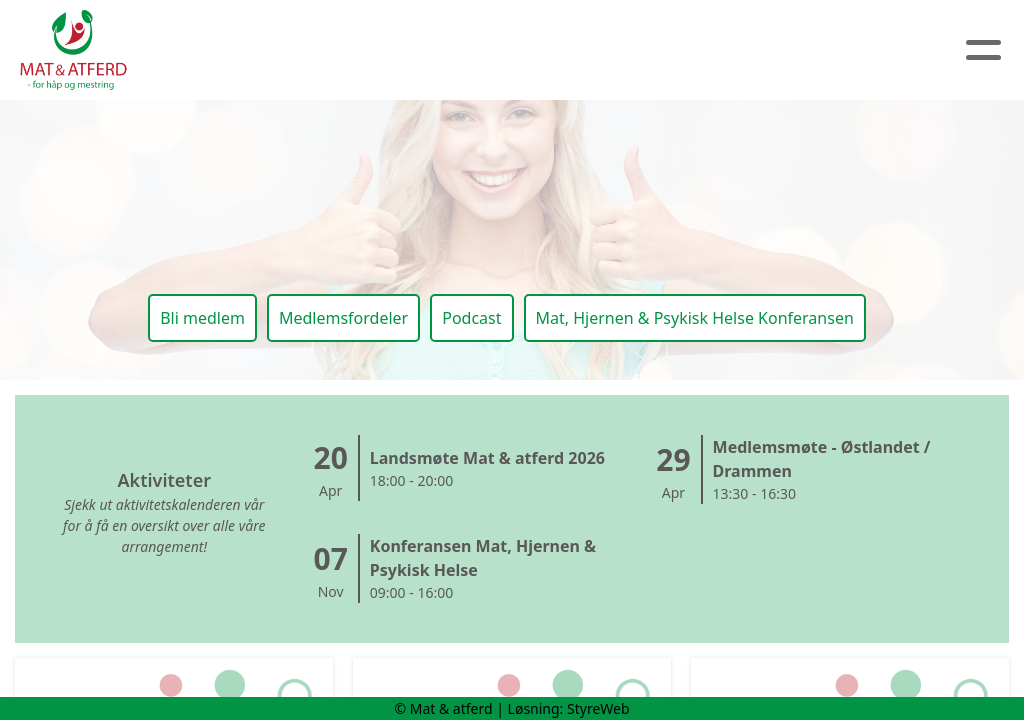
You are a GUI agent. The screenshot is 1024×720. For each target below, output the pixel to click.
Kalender (568, 50)
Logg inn (810, 50)
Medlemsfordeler (343, 318)
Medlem (695, 50)
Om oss (340, 50)
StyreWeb (598, 708)
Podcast (471, 318)
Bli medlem (202, 318)
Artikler (449, 50)
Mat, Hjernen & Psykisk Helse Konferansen (695, 318)
